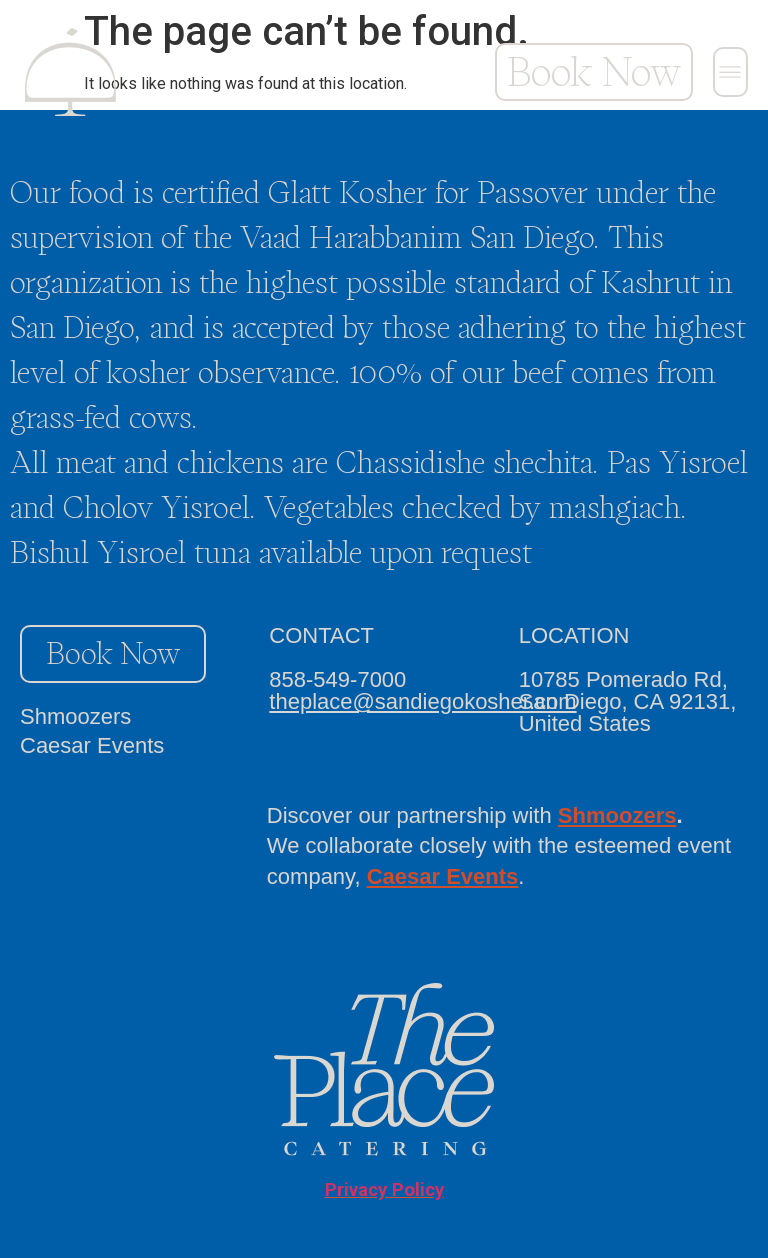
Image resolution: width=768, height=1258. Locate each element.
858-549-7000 (337, 679)
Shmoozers (75, 716)
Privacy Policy (384, 1190)
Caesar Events (92, 745)
